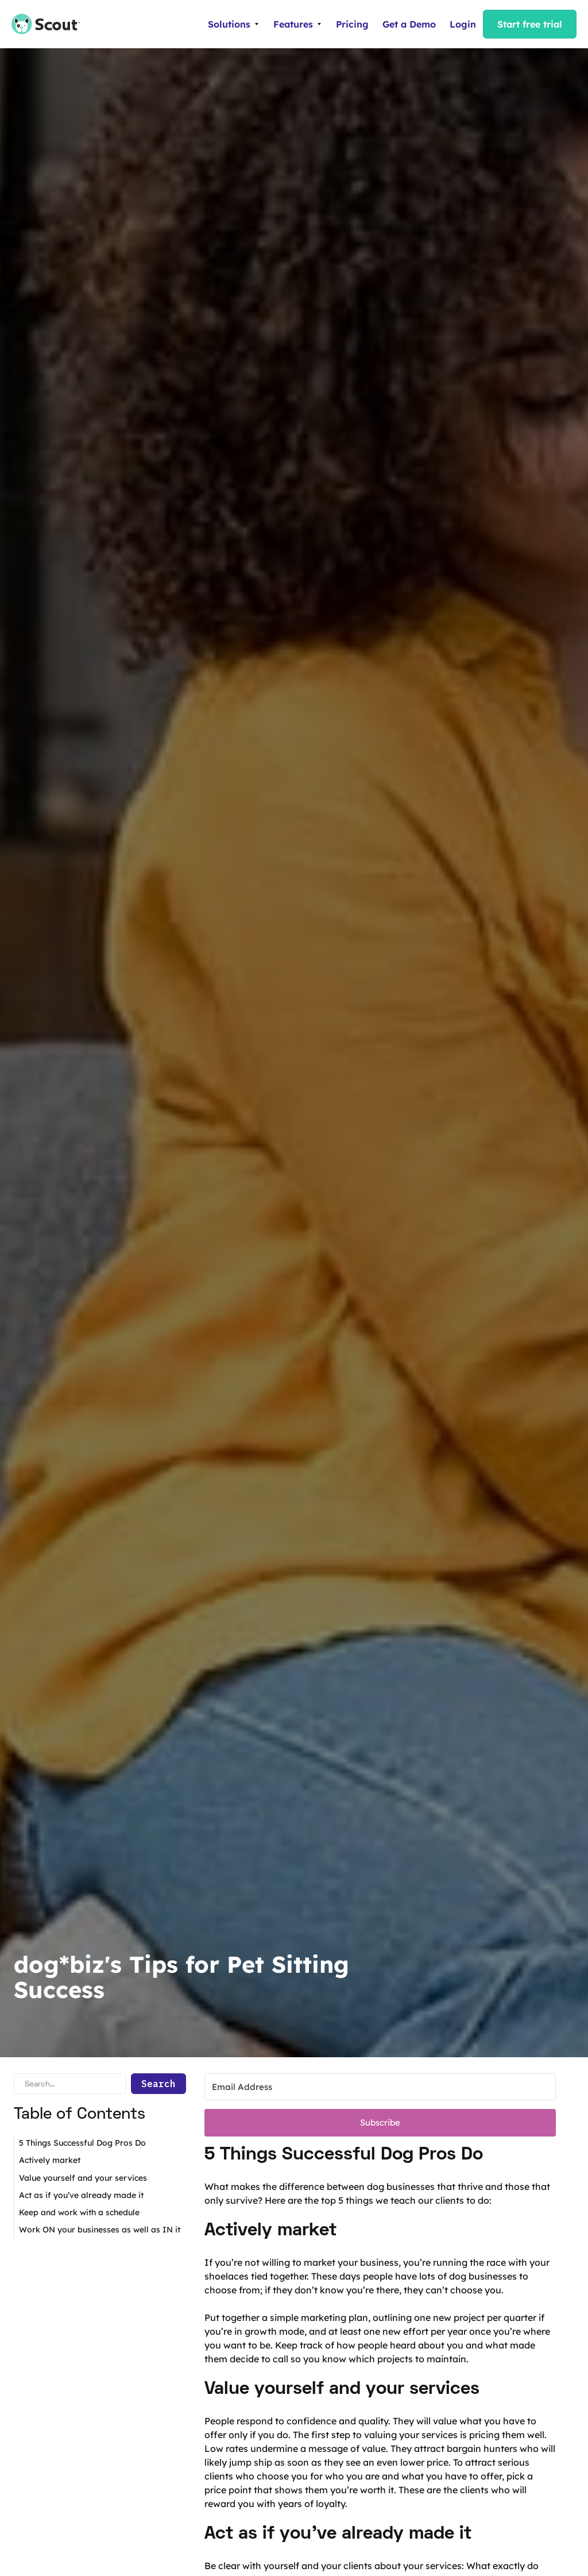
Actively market (49, 2160)
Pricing (352, 24)
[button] (234, 24)
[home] (40, 24)
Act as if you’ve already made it (81, 2195)
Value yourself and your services (83, 2178)
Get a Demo (409, 24)
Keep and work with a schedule (79, 2212)
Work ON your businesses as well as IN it (99, 2229)
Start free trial (529, 24)
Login (463, 24)
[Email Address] (380, 2086)
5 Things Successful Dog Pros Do (82, 2143)
